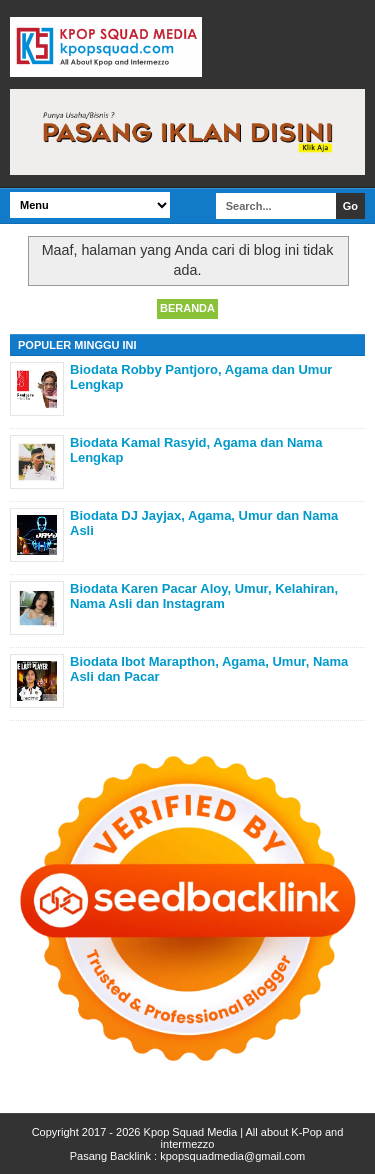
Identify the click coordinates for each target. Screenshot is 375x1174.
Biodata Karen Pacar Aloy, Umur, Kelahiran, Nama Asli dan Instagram (204, 596)
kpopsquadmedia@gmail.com (232, 1156)
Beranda (187, 308)
